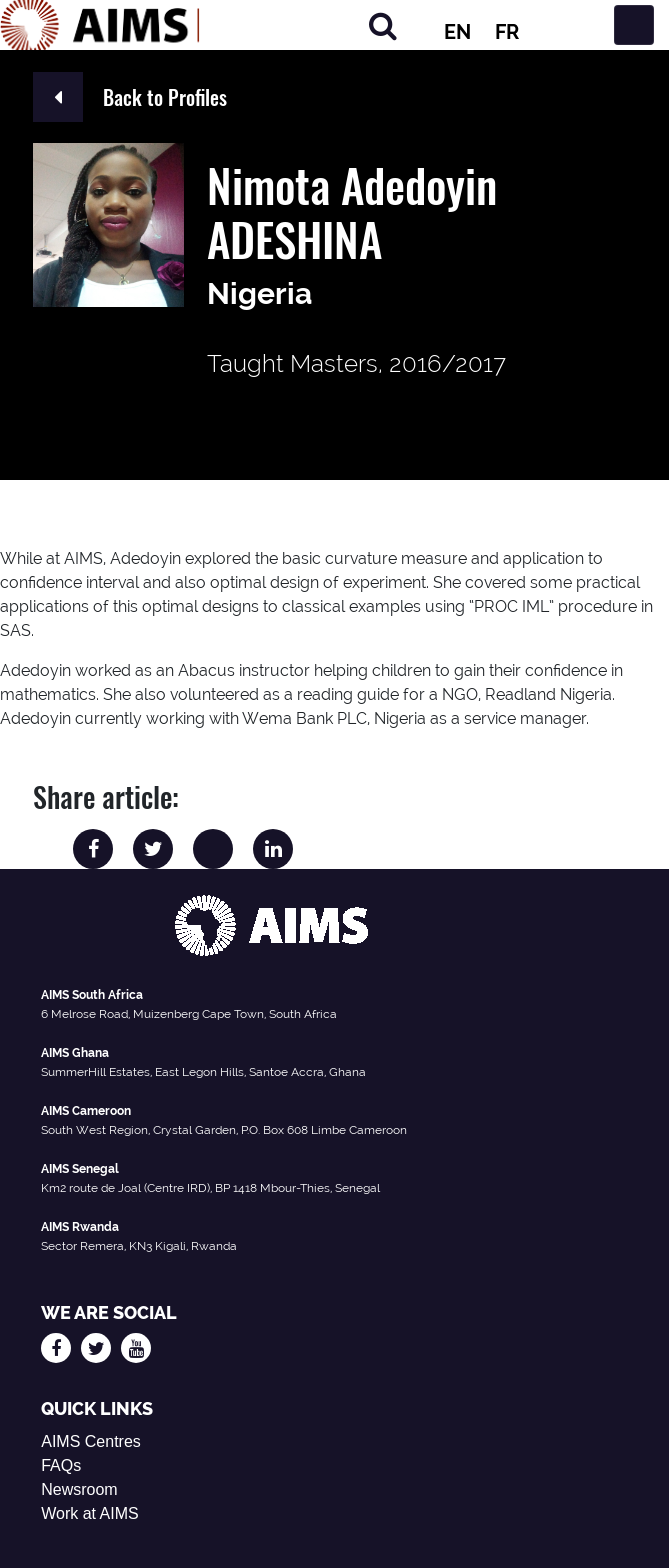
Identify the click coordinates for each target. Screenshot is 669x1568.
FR (507, 32)
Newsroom (79, 1489)
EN (457, 32)
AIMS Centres (91, 1441)
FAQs (61, 1465)
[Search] (383, 25)
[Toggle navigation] (634, 25)
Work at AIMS (90, 1513)
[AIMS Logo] (100, 25)
